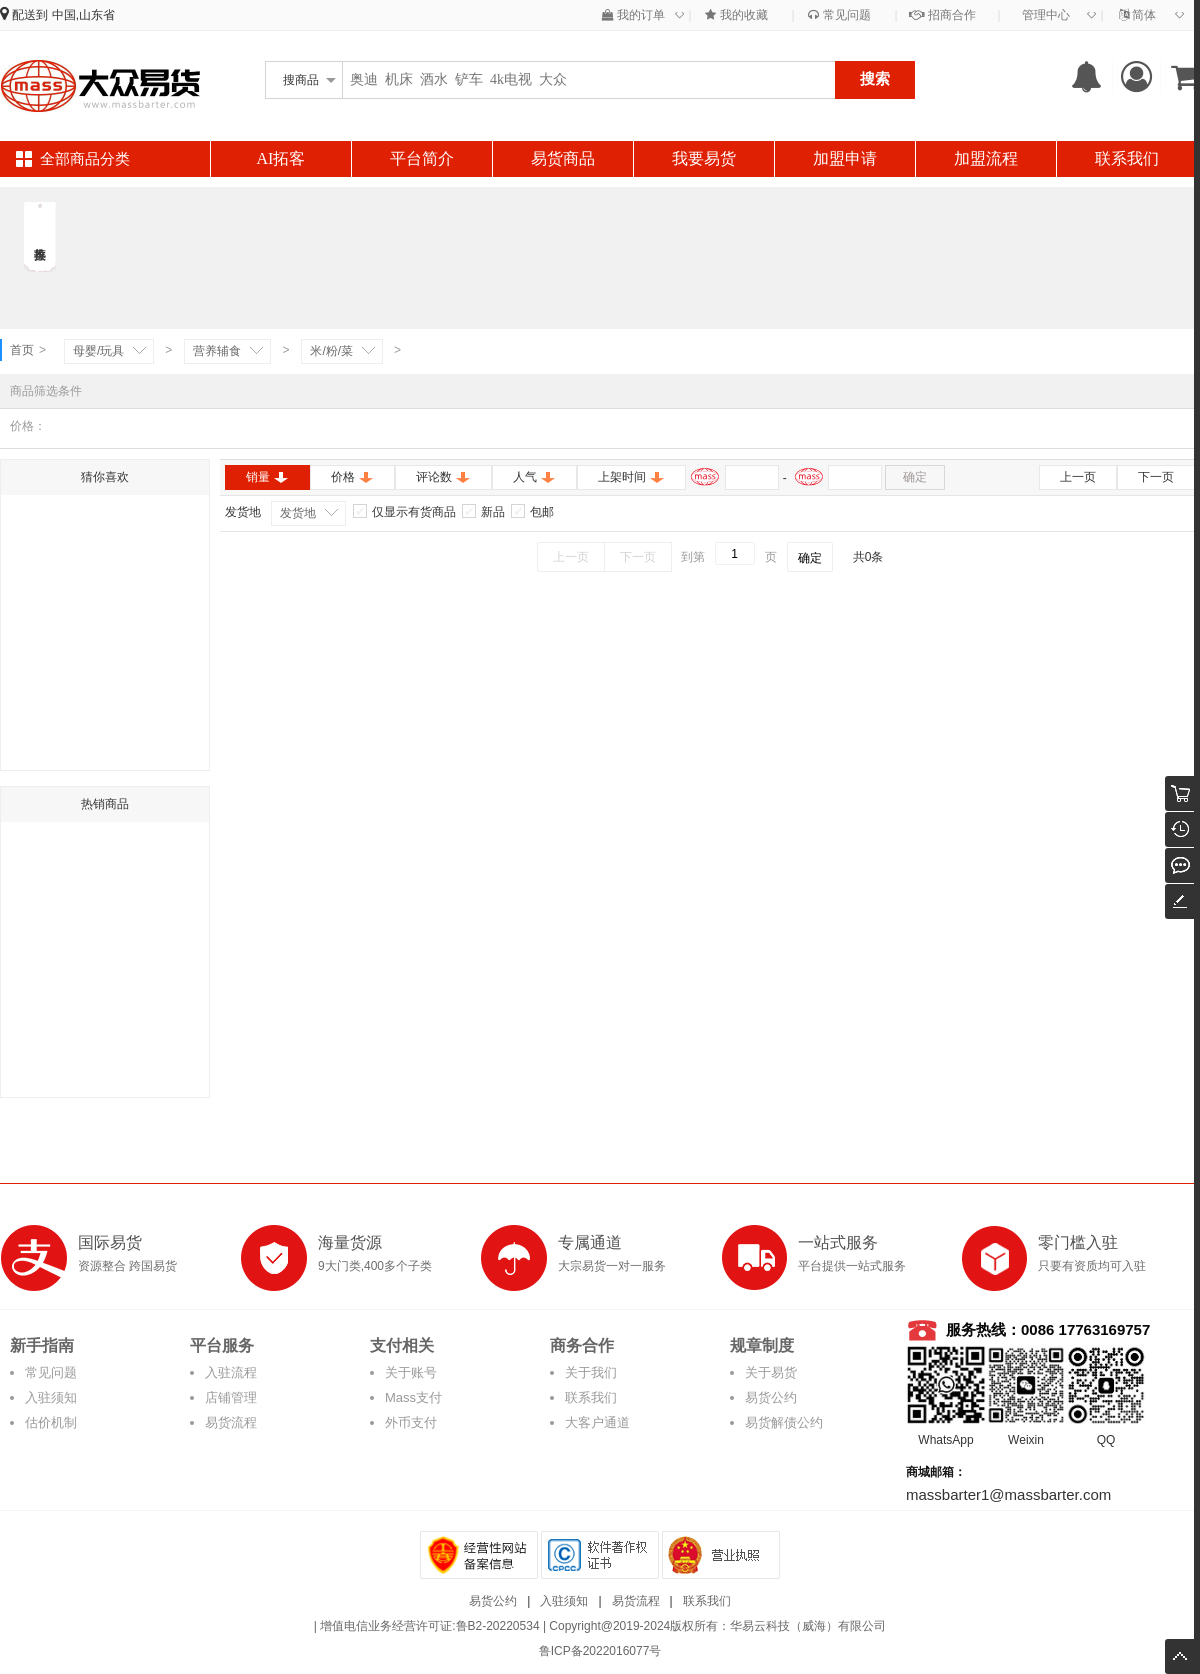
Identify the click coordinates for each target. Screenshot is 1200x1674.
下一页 (1156, 477)
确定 (915, 477)
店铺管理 (231, 1397)
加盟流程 (986, 158)
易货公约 (771, 1397)
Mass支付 (413, 1397)
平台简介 (422, 158)
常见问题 (839, 15)
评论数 (443, 477)
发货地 (298, 513)
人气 (534, 477)
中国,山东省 (83, 15)
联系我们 (1127, 158)
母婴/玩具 (98, 351)
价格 (352, 477)
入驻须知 (51, 1397)
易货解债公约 (784, 1422)
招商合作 (942, 15)
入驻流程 (231, 1372)
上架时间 (631, 477)
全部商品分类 (85, 159)
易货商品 (563, 158)
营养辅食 (217, 351)
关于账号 (411, 1372)
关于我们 (591, 1372)
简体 (1137, 15)
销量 (267, 477)
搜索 (875, 78)
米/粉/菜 (331, 351)
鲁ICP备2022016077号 (600, 1651)
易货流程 (231, 1422)
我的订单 (633, 15)
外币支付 (411, 1422)
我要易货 (704, 158)
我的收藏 (736, 15)
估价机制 (51, 1422)
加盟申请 (845, 158)
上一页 (1078, 477)
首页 (22, 350)
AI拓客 (281, 158)
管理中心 (1046, 15)
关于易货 (771, 1372)
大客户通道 (597, 1422)
